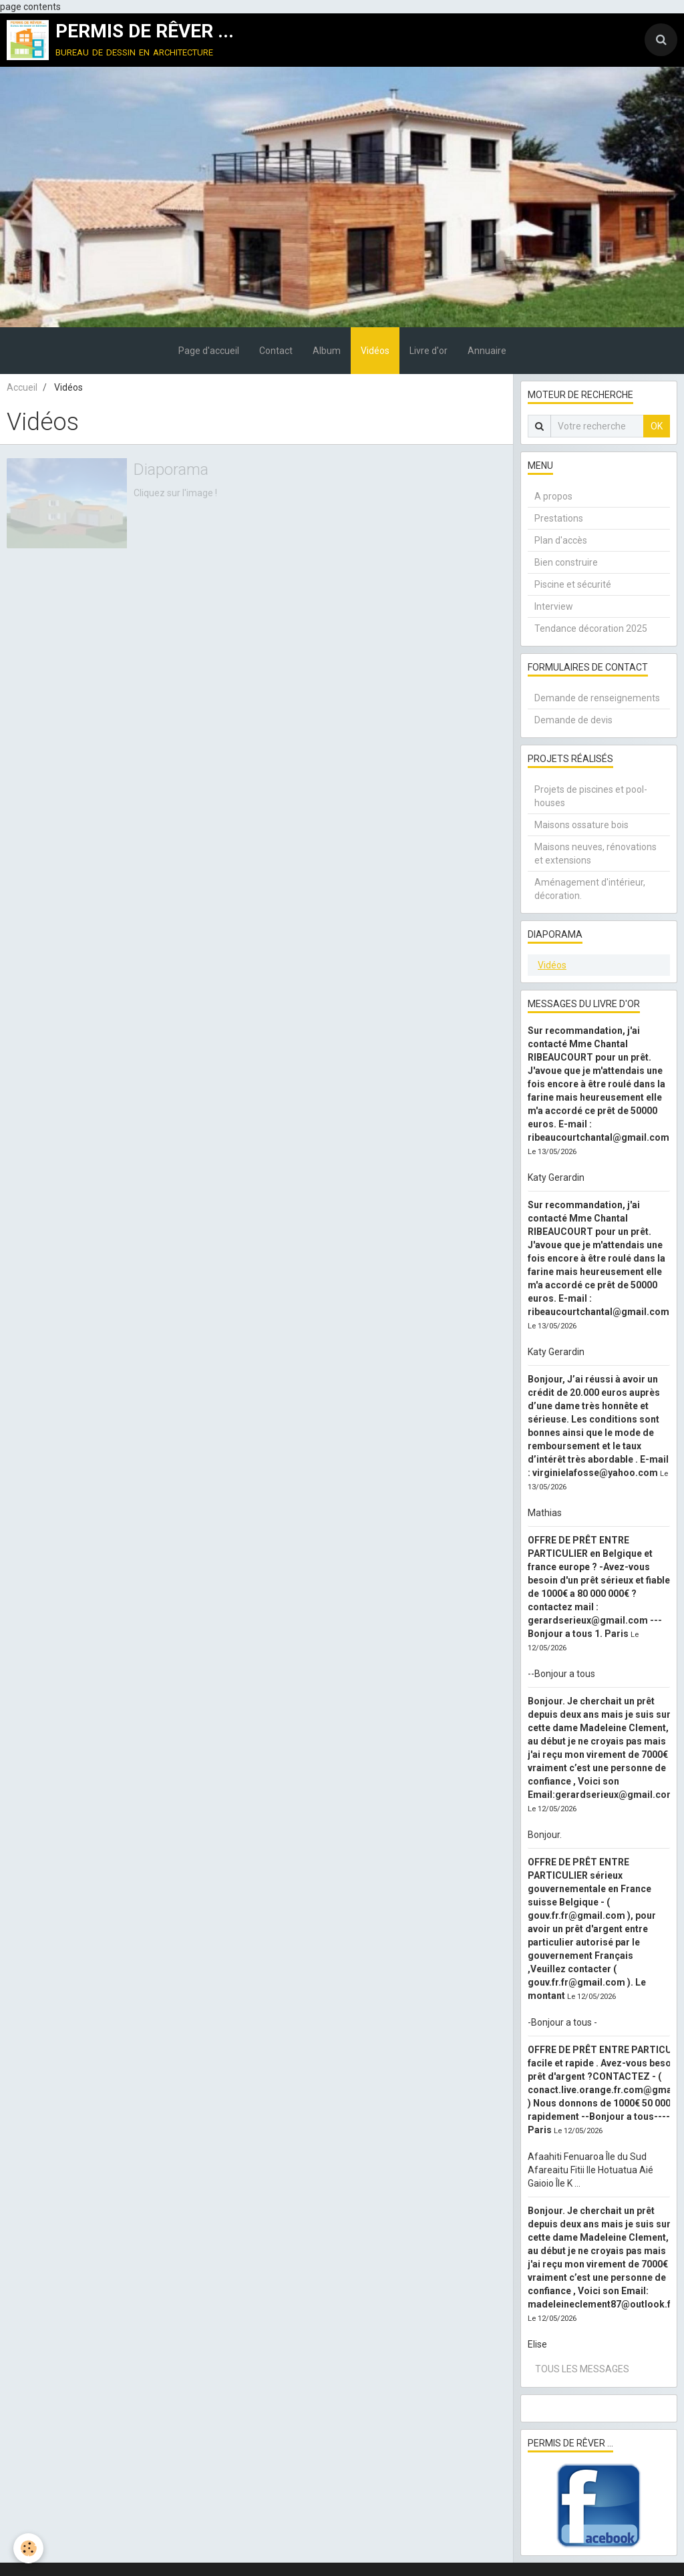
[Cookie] (28, 2548)
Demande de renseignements (597, 698)
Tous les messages (582, 2369)
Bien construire (566, 562)
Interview (553, 606)
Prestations (558, 518)
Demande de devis (573, 720)
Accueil (22, 387)
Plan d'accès (560, 540)
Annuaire (487, 350)
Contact (276, 350)
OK (657, 426)
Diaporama (171, 469)
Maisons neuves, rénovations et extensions (595, 854)
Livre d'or (428, 350)
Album (327, 350)
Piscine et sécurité (572, 584)
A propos (553, 496)
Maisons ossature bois (581, 824)
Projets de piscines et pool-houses (590, 796)
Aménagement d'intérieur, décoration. (589, 889)
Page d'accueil (208, 350)
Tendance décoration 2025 (590, 628)
